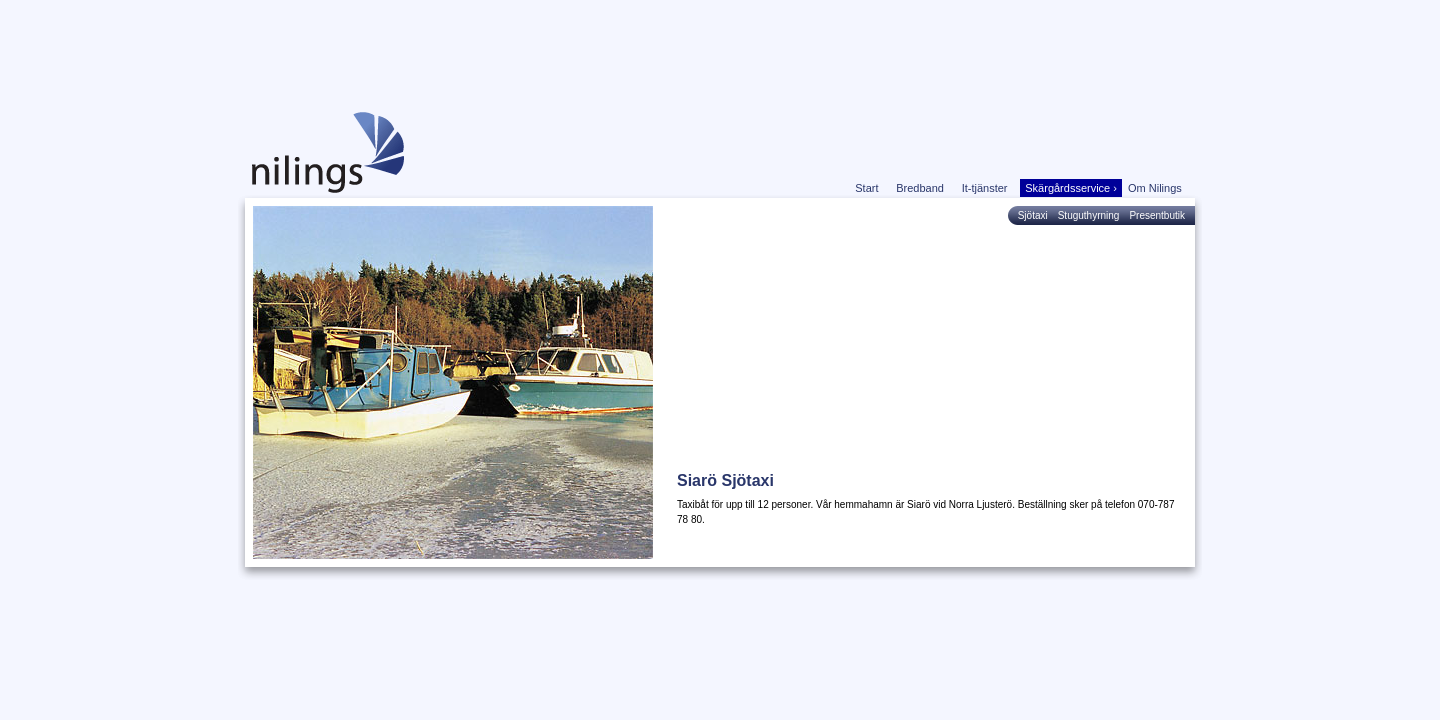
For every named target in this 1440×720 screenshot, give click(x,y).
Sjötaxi (1033, 215)
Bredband (923, 188)
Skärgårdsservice (1071, 188)
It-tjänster (988, 188)
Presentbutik (1157, 215)
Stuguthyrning (1089, 215)
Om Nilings (1158, 188)
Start (870, 188)
